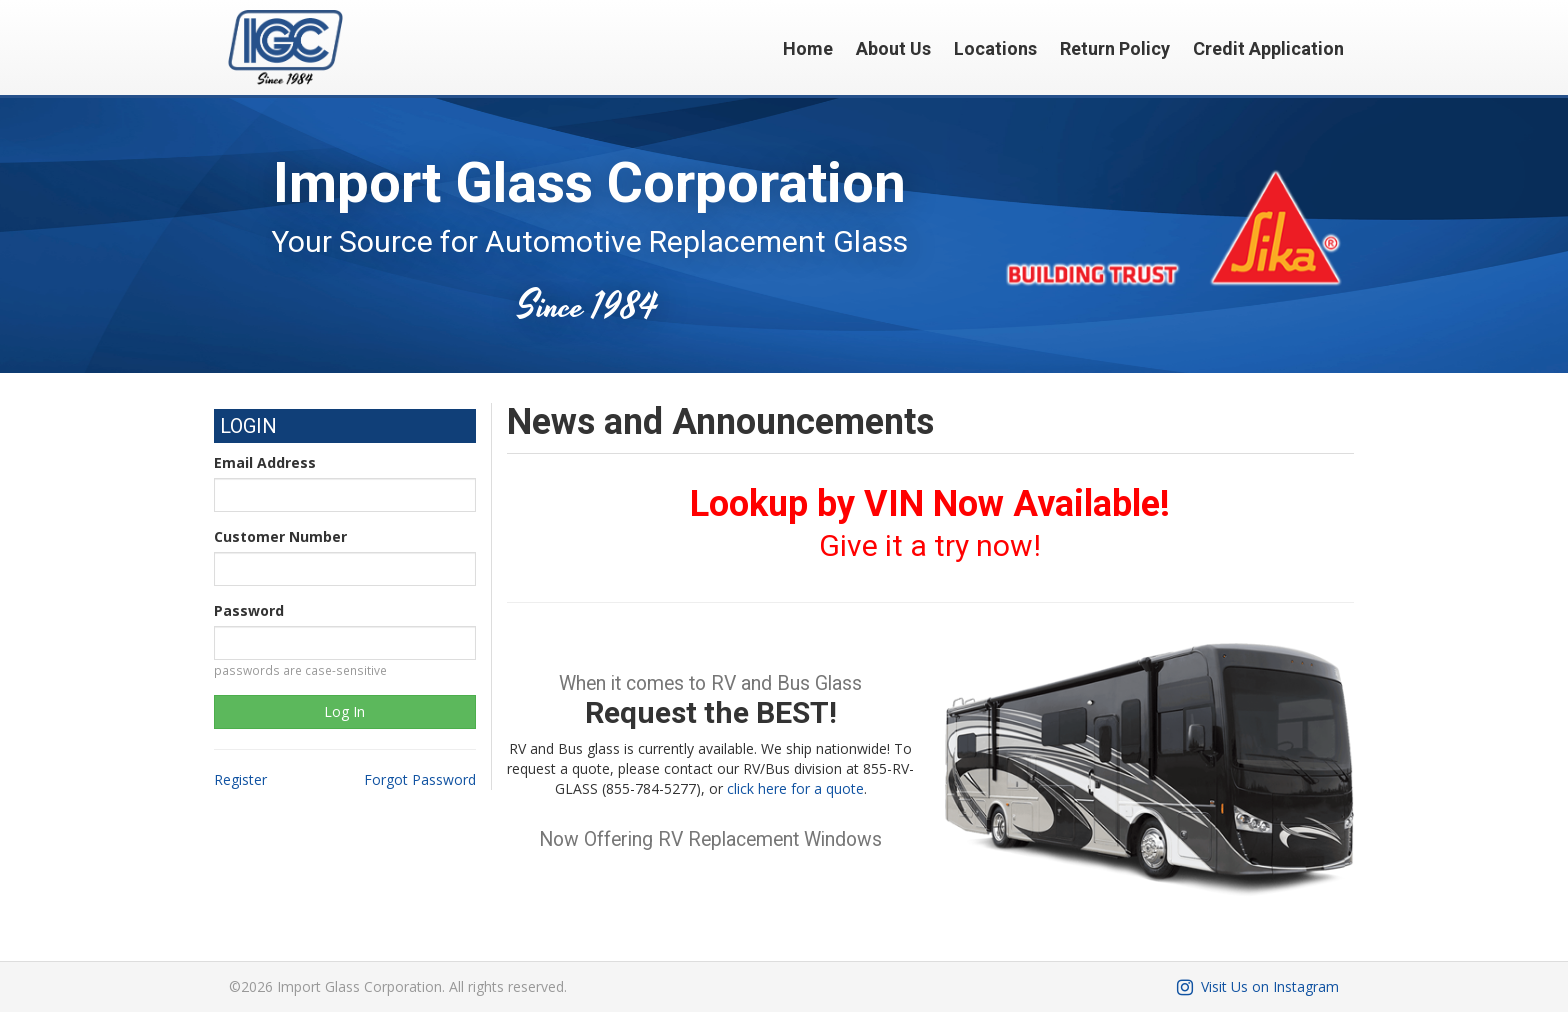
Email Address (265, 462)
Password (249, 610)
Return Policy (1115, 48)
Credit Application (1268, 48)
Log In (344, 711)
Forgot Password (420, 779)
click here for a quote (795, 788)
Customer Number (280, 536)
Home (808, 48)
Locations (995, 48)
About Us (893, 48)
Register (240, 779)
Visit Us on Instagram (1256, 986)
